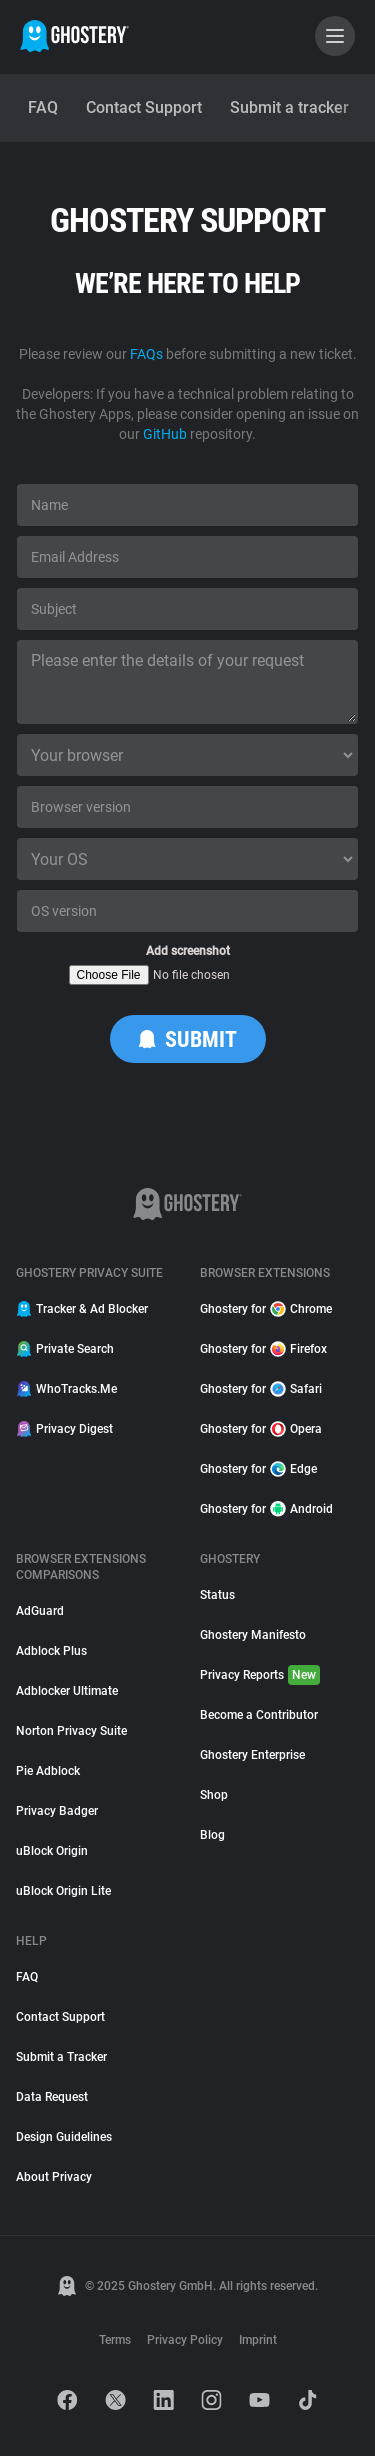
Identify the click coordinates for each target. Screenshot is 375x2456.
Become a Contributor (259, 1715)
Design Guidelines (64, 2137)
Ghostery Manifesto (253, 1635)
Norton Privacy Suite (71, 1731)
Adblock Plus (51, 1651)
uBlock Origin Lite (63, 1891)
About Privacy (54, 2177)
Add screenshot (188, 951)
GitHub (165, 434)
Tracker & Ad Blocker (82, 1309)
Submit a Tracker (61, 2057)
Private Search (65, 1349)
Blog (212, 1835)
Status (217, 1595)
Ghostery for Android (266, 1509)
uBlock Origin (52, 1851)
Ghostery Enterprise (252, 1755)
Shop (214, 1795)
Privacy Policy (185, 2340)
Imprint (258, 2340)
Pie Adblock (48, 1771)
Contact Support (60, 2017)
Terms (115, 2340)
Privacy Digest (64, 1429)
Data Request (52, 2097)
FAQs (146, 354)
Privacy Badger (57, 1811)
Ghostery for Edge (258, 1469)
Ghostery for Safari (261, 1389)
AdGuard (40, 1611)
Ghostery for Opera (261, 1429)
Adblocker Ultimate (67, 1691)
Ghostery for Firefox (263, 1349)
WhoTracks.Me (66, 1389)
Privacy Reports (260, 1675)
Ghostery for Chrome (266, 1309)
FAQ (27, 1977)
